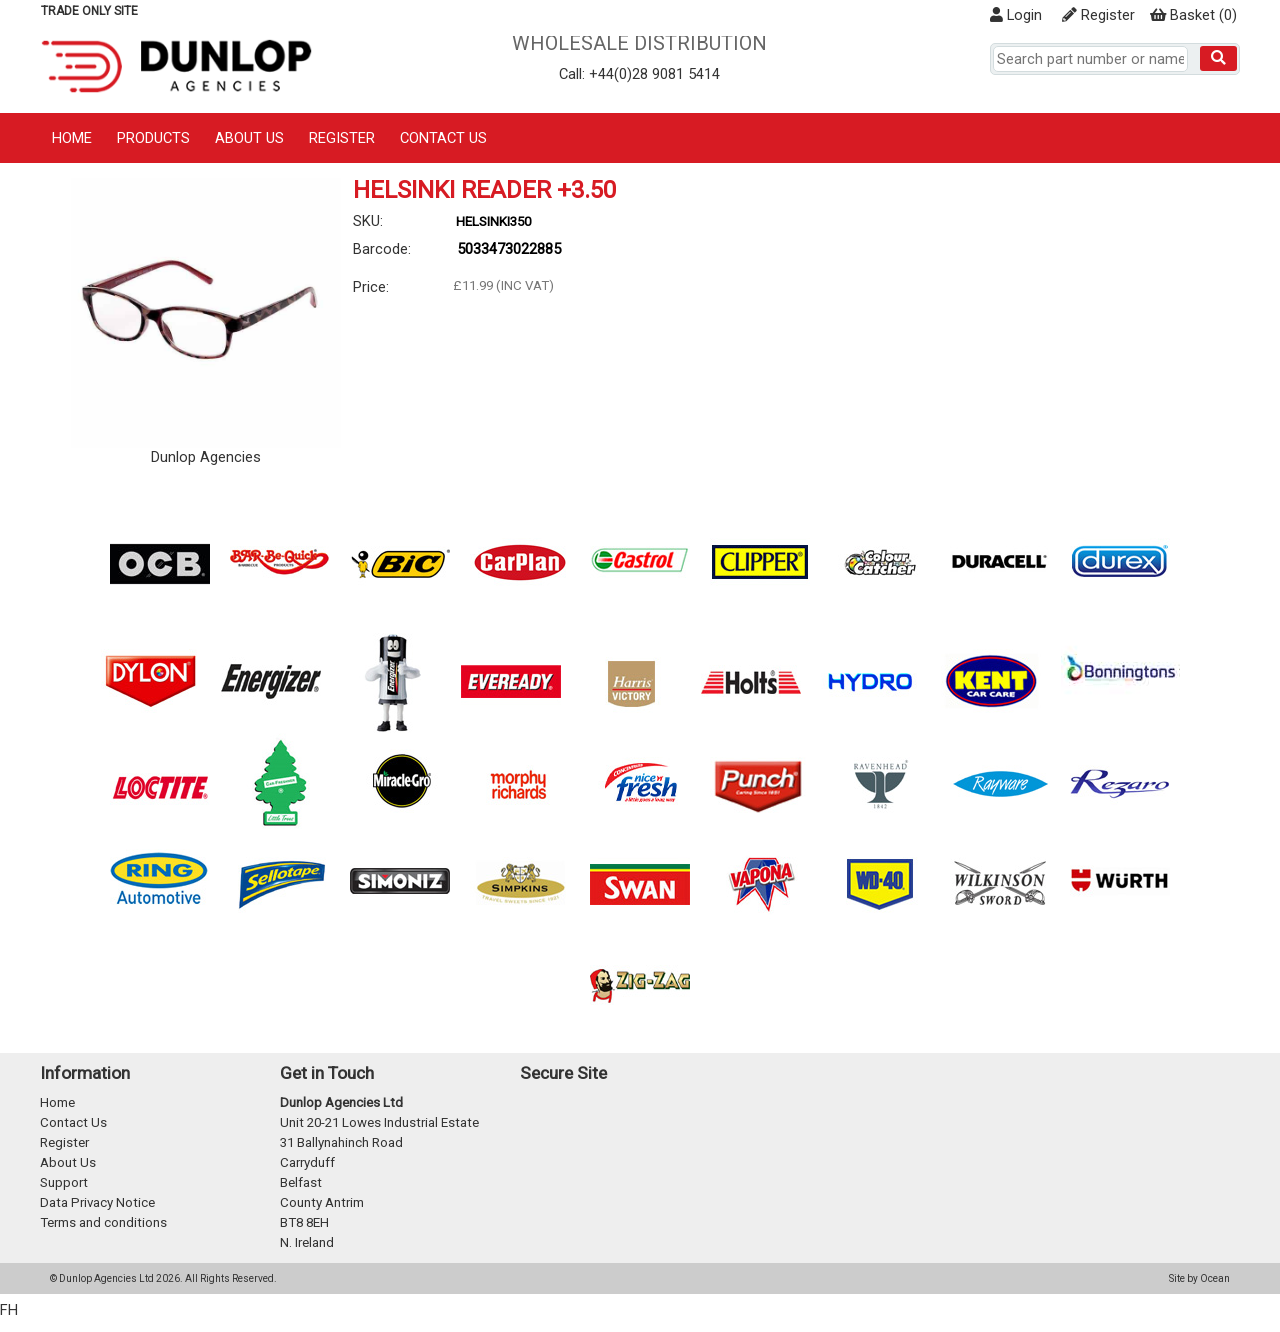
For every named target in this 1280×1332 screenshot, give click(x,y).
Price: (371, 287)
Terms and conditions (103, 1222)
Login (1016, 15)
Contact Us (443, 138)
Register (1098, 15)
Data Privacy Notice (97, 1202)
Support (64, 1182)
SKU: (368, 221)
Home (72, 138)
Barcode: (382, 249)
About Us (249, 138)
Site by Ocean (1199, 1278)
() (1193, 15)
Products (153, 138)
